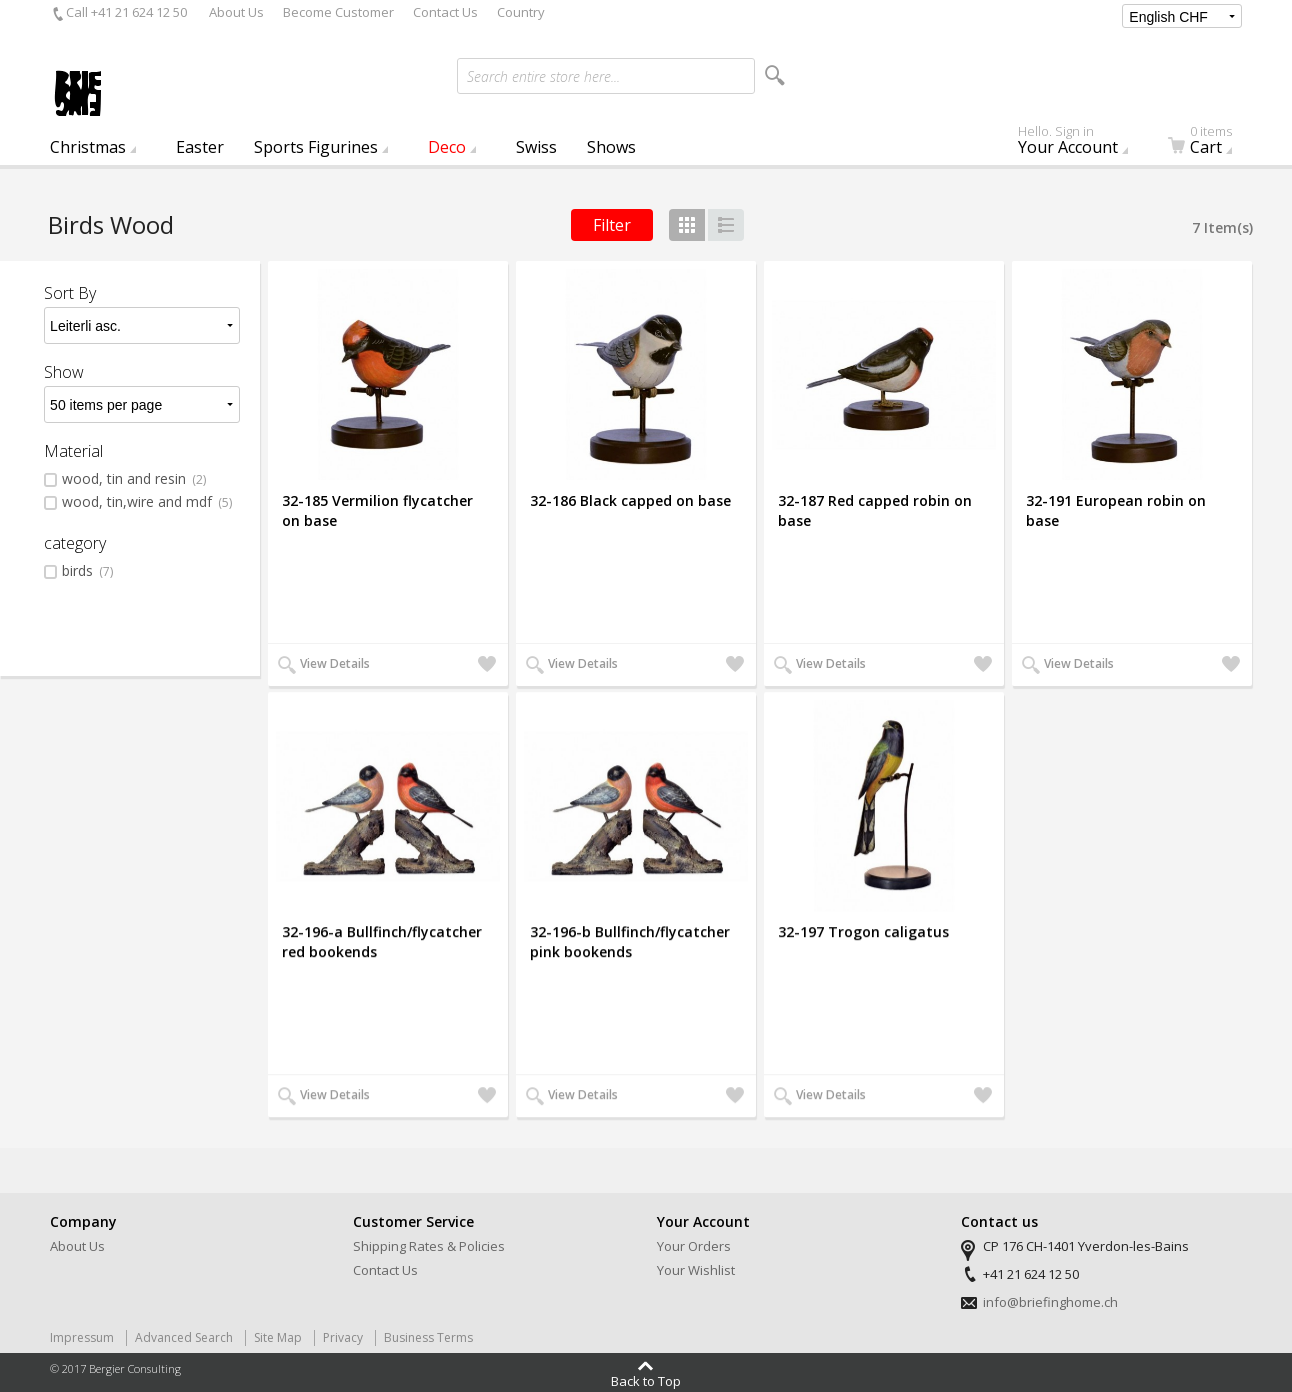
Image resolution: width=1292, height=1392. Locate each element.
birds (87, 571)
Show (64, 372)
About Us (236, 12)
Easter (200, 147)
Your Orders (694, 1246)
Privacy (343, 1337)
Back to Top (646, 1380)
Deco (447, 147)
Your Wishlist (696, 1270)
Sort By (70, 293)
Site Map (278, 1337)
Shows (611, 147)
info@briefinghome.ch (1050, 1302)
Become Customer (338, 12)
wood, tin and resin (134, 479)
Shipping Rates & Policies (429, 1246)
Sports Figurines (316, 147)
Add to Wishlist (485, 665)
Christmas (88, 147)
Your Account (1078, 144)
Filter (612, 225)
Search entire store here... (543, 76)
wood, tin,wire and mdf (147, 502)
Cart (1212, 144)
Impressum (82, 1337)
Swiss (536, 147)
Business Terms (428, 1337)
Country (521, 12)
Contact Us (445, 12)
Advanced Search (184, 1337)
